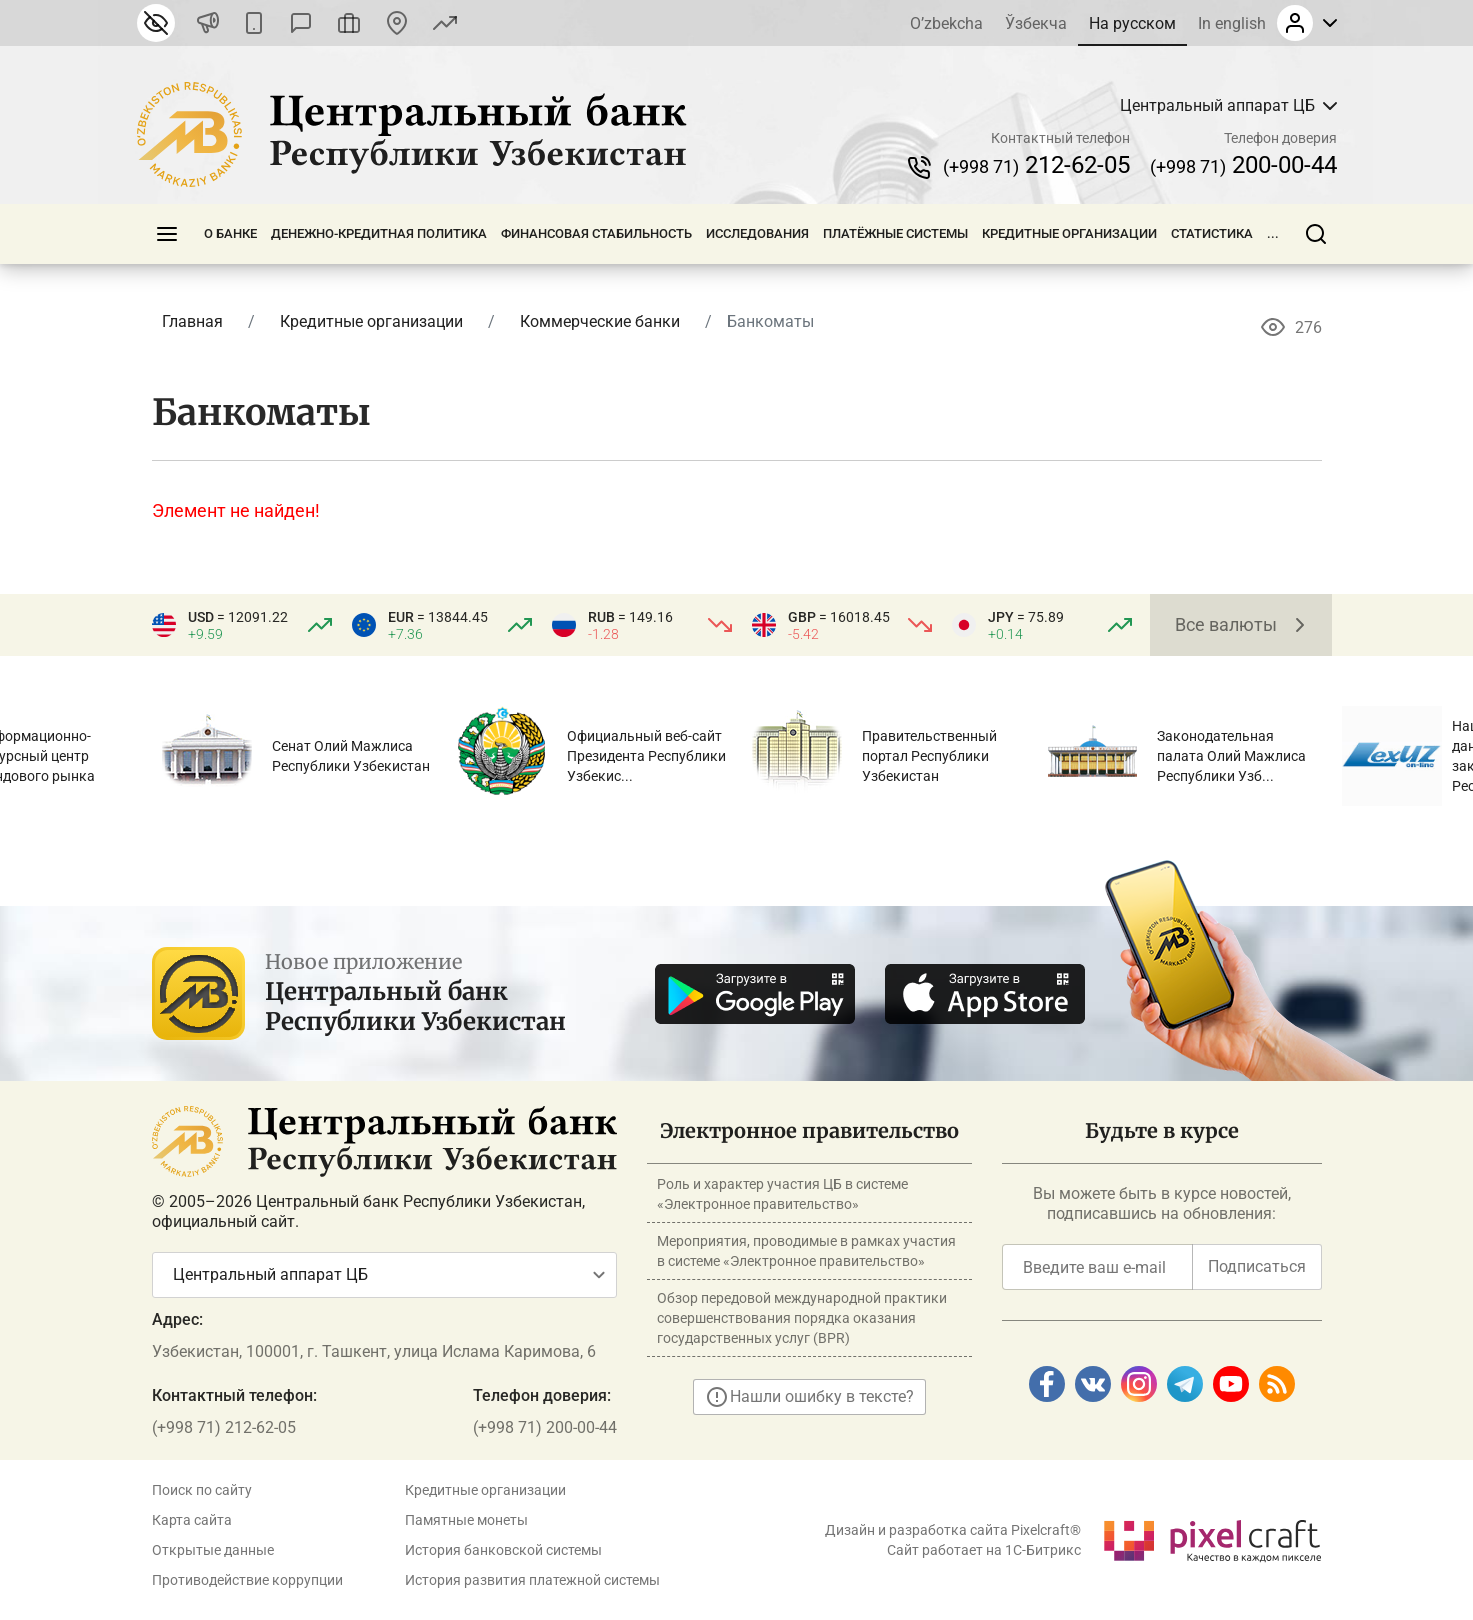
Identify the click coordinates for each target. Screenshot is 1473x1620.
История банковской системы (503, 1550)
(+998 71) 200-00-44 (545, 1427)
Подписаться (1257, 1266)
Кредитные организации (1069, 233)
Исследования (757, 233)
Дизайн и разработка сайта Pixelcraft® (953, 1530)
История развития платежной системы (532, 1580)
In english (1232, 23)
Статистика (1212, 233)
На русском (1132, 23)
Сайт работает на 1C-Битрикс (984, 1550)
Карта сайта (192, 1520)
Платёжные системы (895, 233)
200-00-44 (1243, 165)
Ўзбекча (1036, 23)
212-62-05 (1036, 165)
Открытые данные (213, 1550)
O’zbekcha (946, 23)
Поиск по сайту (202, 1490)
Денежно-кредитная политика (379, 233)
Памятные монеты (466, 1520)
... (1273, 233)
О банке (230, 233)
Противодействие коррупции (247, 1580)
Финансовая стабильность (596, 233)
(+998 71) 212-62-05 (224, 1427)
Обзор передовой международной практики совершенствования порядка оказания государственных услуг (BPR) (802, 1318)
